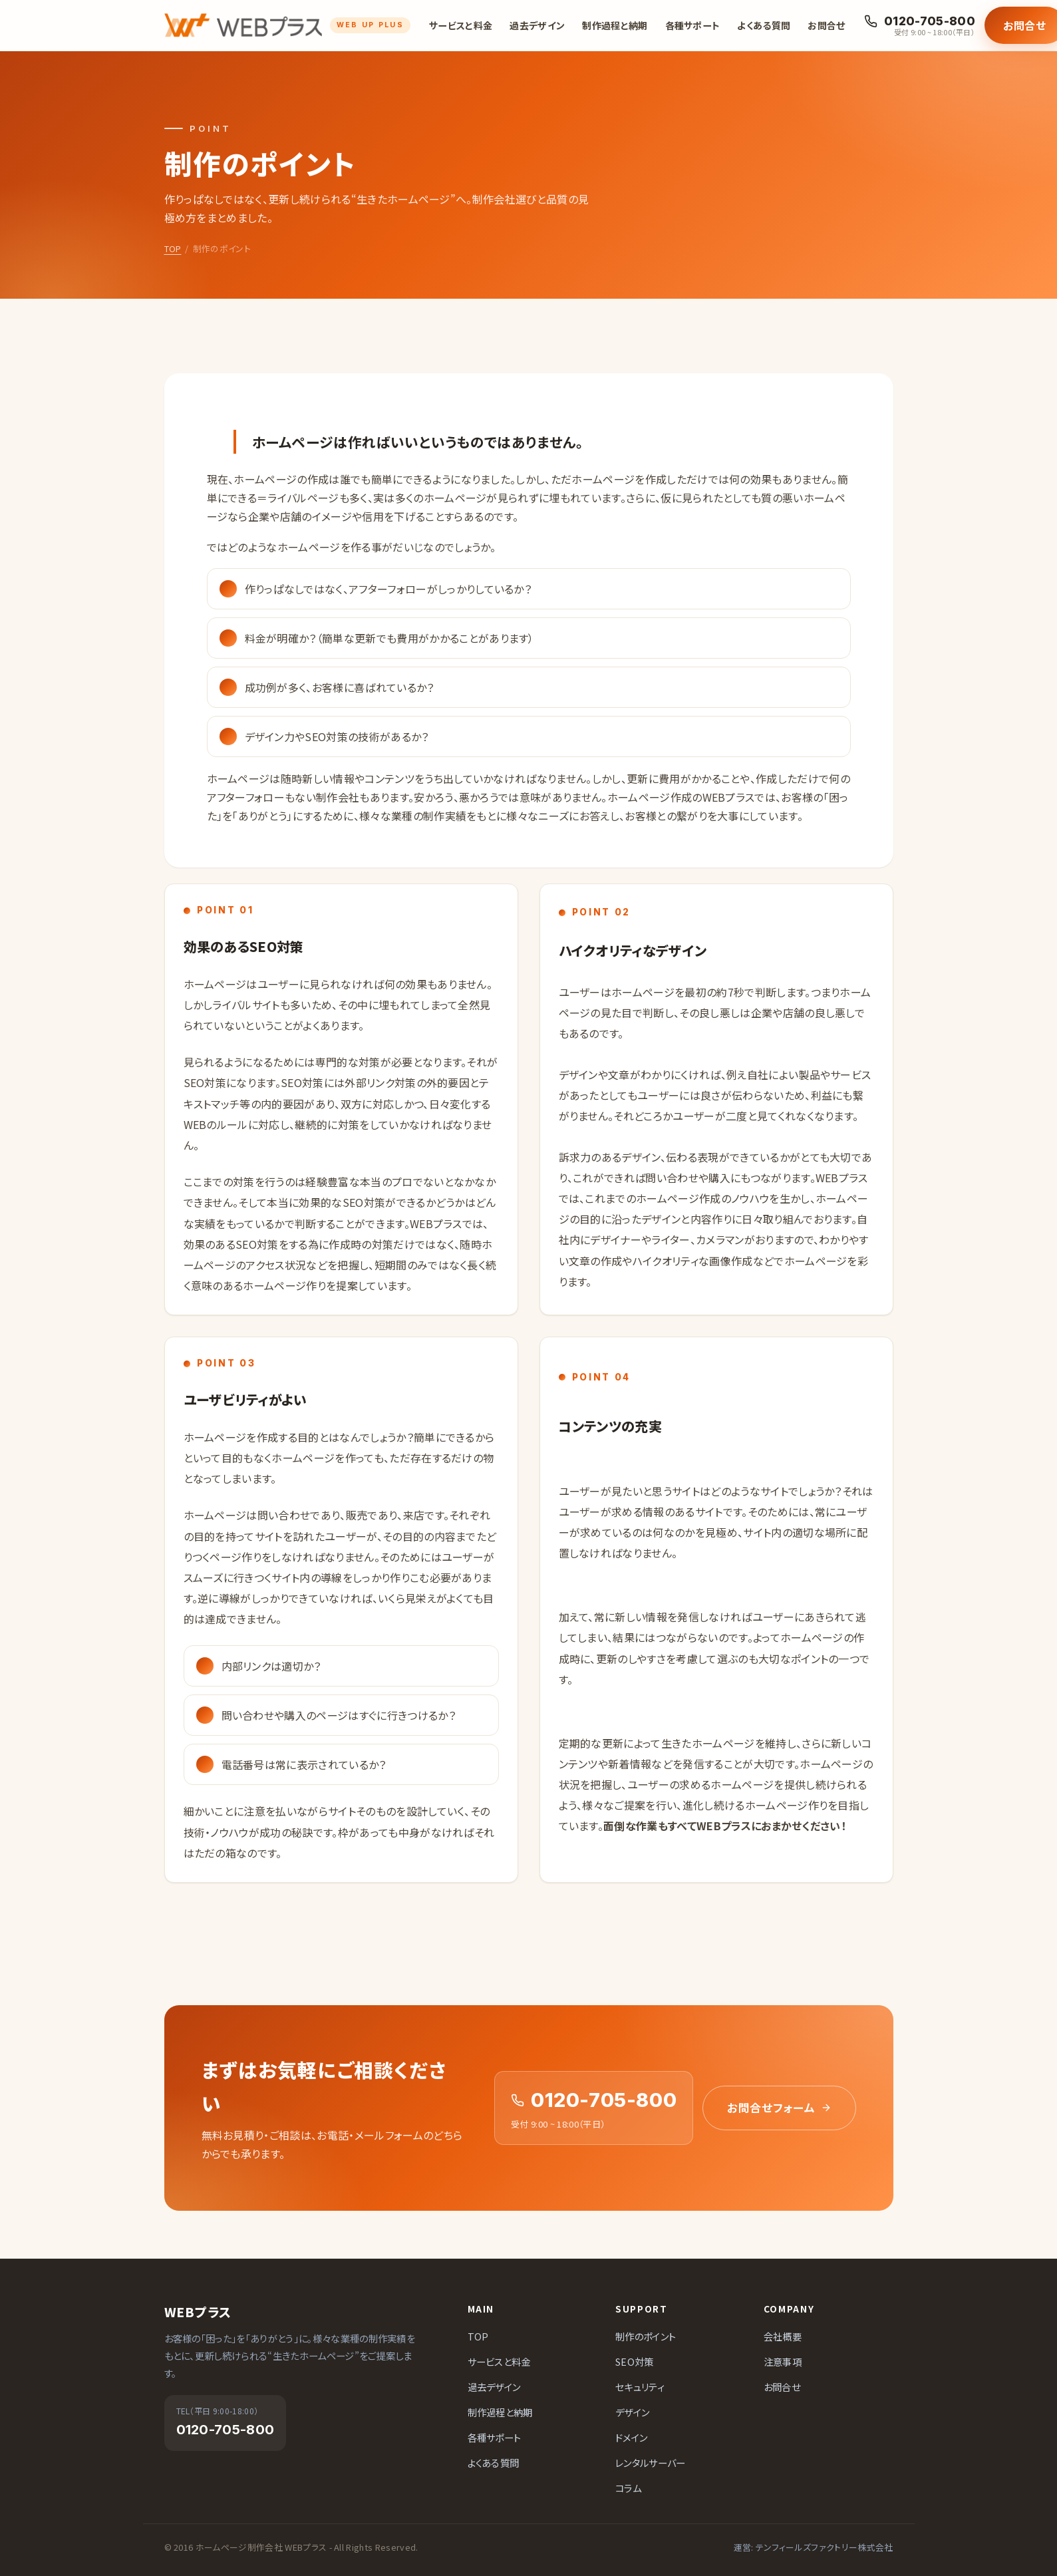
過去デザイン (537, 25)
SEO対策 (634, 2361)
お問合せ (826, 25)
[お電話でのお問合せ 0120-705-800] (920, 26)
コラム (628, 2488)
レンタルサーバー (650, 2463)
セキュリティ (640, 2387)
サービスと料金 (460, 25)
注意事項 (783, 2361)
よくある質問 (763, 25)
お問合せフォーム (779, 2108)
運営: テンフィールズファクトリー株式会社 (813, 2547)
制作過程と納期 (614, 25)
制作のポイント (645, 2336)
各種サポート (692, 25)
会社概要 (783, 2336)
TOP (173, 248)
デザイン (632, 2412)
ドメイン (631, 2437)
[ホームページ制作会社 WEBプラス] (287, 25)
